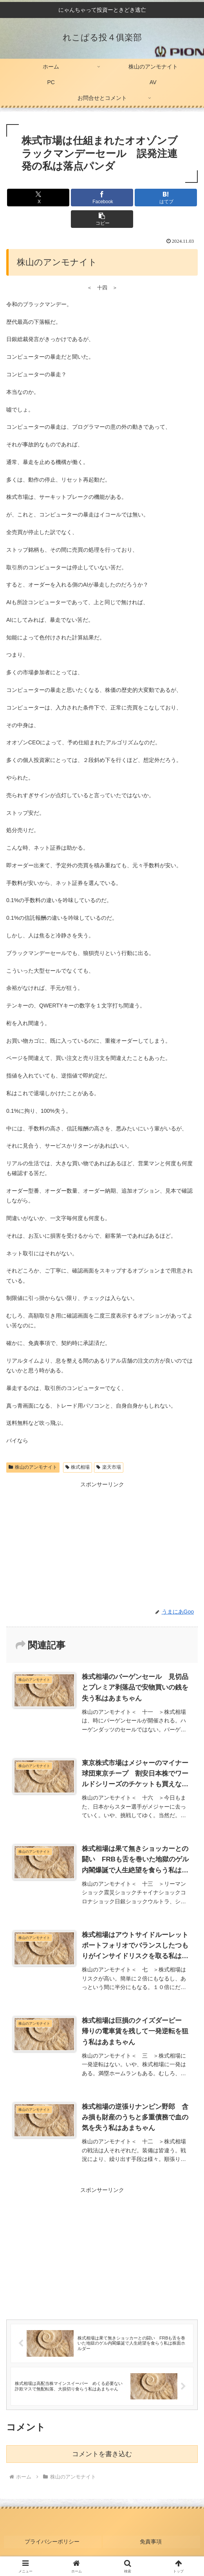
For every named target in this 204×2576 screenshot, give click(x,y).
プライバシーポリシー (52, 2540)
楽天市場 (108, 1467)
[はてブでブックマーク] (166, 197)
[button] (102, 219)
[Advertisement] (102, 2250)
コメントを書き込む (102, 2454)
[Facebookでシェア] (102, 197)
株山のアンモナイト (33, 1467)
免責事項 (151, 2540)
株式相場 (77, 1467)
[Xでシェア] (38, 197)
